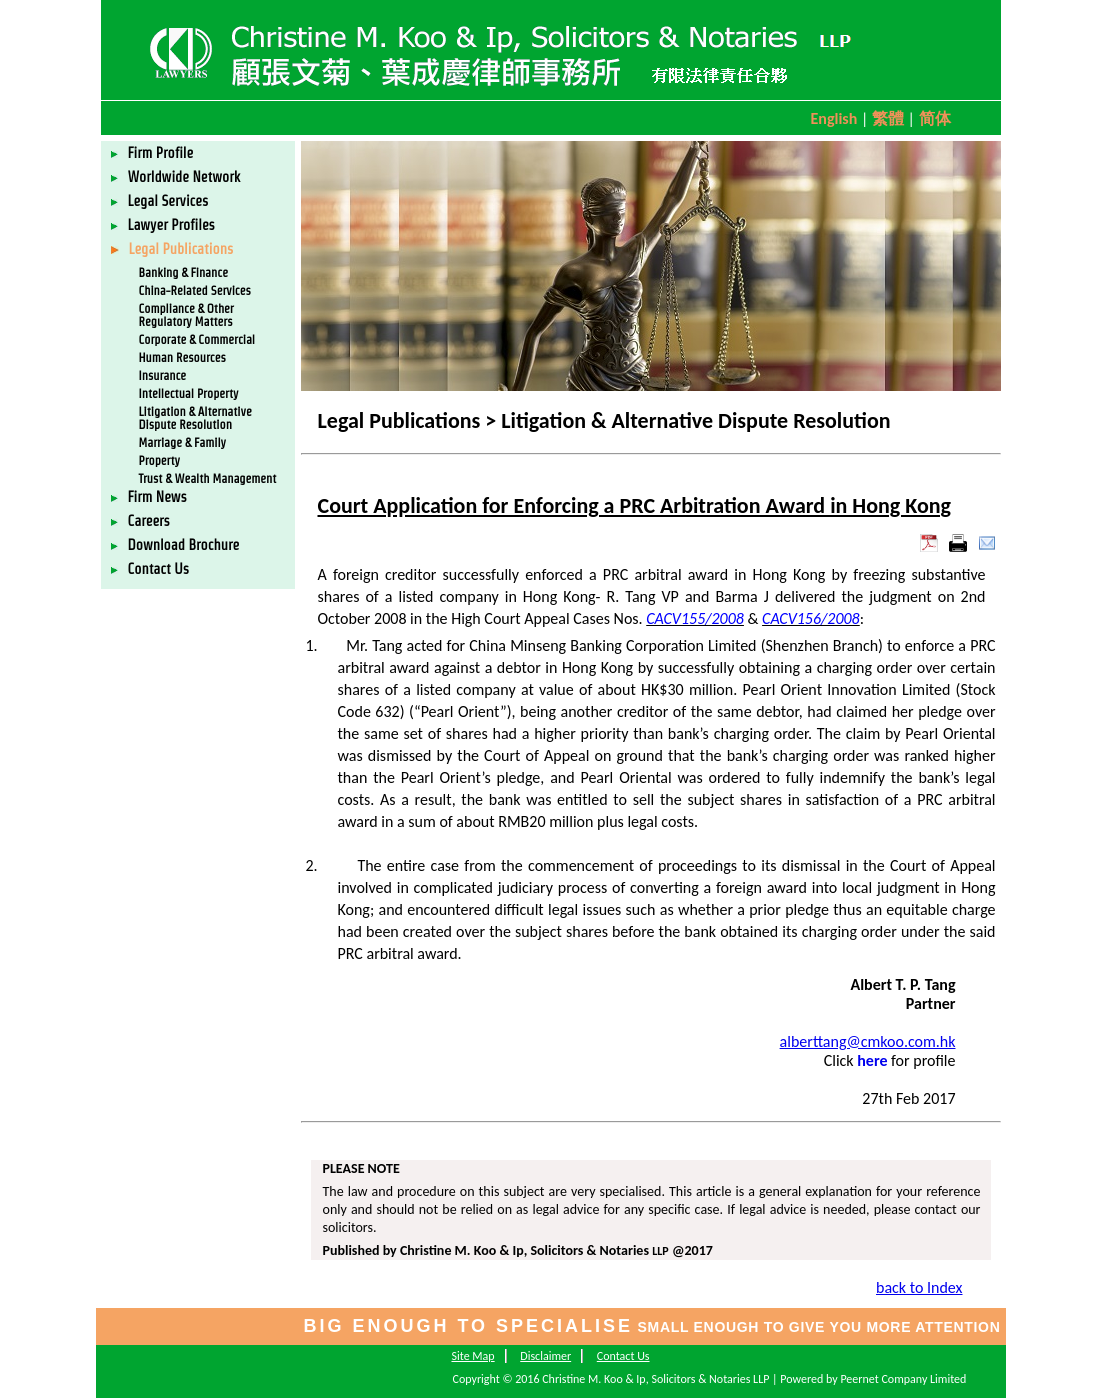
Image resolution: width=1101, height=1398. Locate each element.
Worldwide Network (176, 177)
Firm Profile (152, 153)
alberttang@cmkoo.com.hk (868, 1041)
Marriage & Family (183, 442)
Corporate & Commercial (197, 339)
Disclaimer (545, 1356)
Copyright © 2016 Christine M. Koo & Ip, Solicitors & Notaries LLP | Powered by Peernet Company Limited (710, 1379)
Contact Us (150, 569)
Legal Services (160, 201)
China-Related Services (195, 290)
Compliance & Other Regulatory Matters (186, 315)
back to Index (919, 1287)
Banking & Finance (183, 272)
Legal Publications (172, 249)
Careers (140, 521)
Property (159, 460)
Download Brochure (175, 545)
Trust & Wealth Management (208, 478)
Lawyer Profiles (163, 225)
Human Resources (182, 357)
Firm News (149, 497)
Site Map (472, 1356)
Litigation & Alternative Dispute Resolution (195, 418)
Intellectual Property (189, 393)
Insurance (163, 375)
